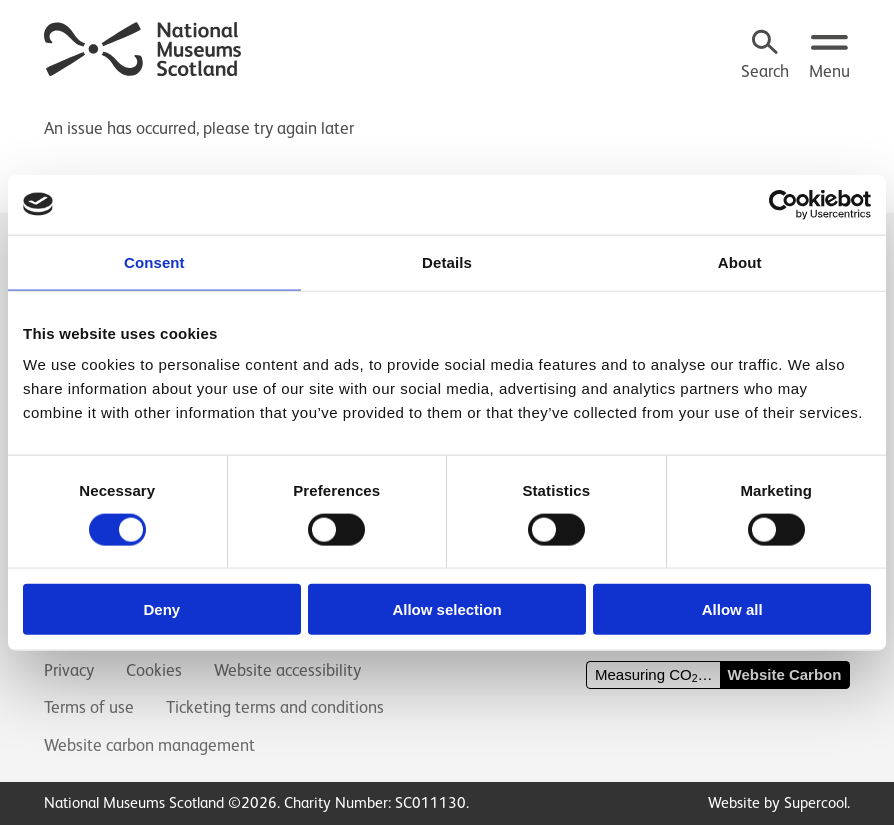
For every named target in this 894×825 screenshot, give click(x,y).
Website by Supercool (777, 802)
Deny (161, 609)
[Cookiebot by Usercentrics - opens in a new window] (783, 204)
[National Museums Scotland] (143, 46)
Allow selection (446, 609)
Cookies (154, 670)
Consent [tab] (154, 261)
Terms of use (89, 707)
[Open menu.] (829, 56)
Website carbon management (149, 745)
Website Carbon (785, 674)
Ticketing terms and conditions (275, 707)
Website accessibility (287, 670)
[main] (447, 119)
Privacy (69, 670)
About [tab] (740, 261)
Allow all (732, 609)
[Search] (765, 56)
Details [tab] (447, 261)
